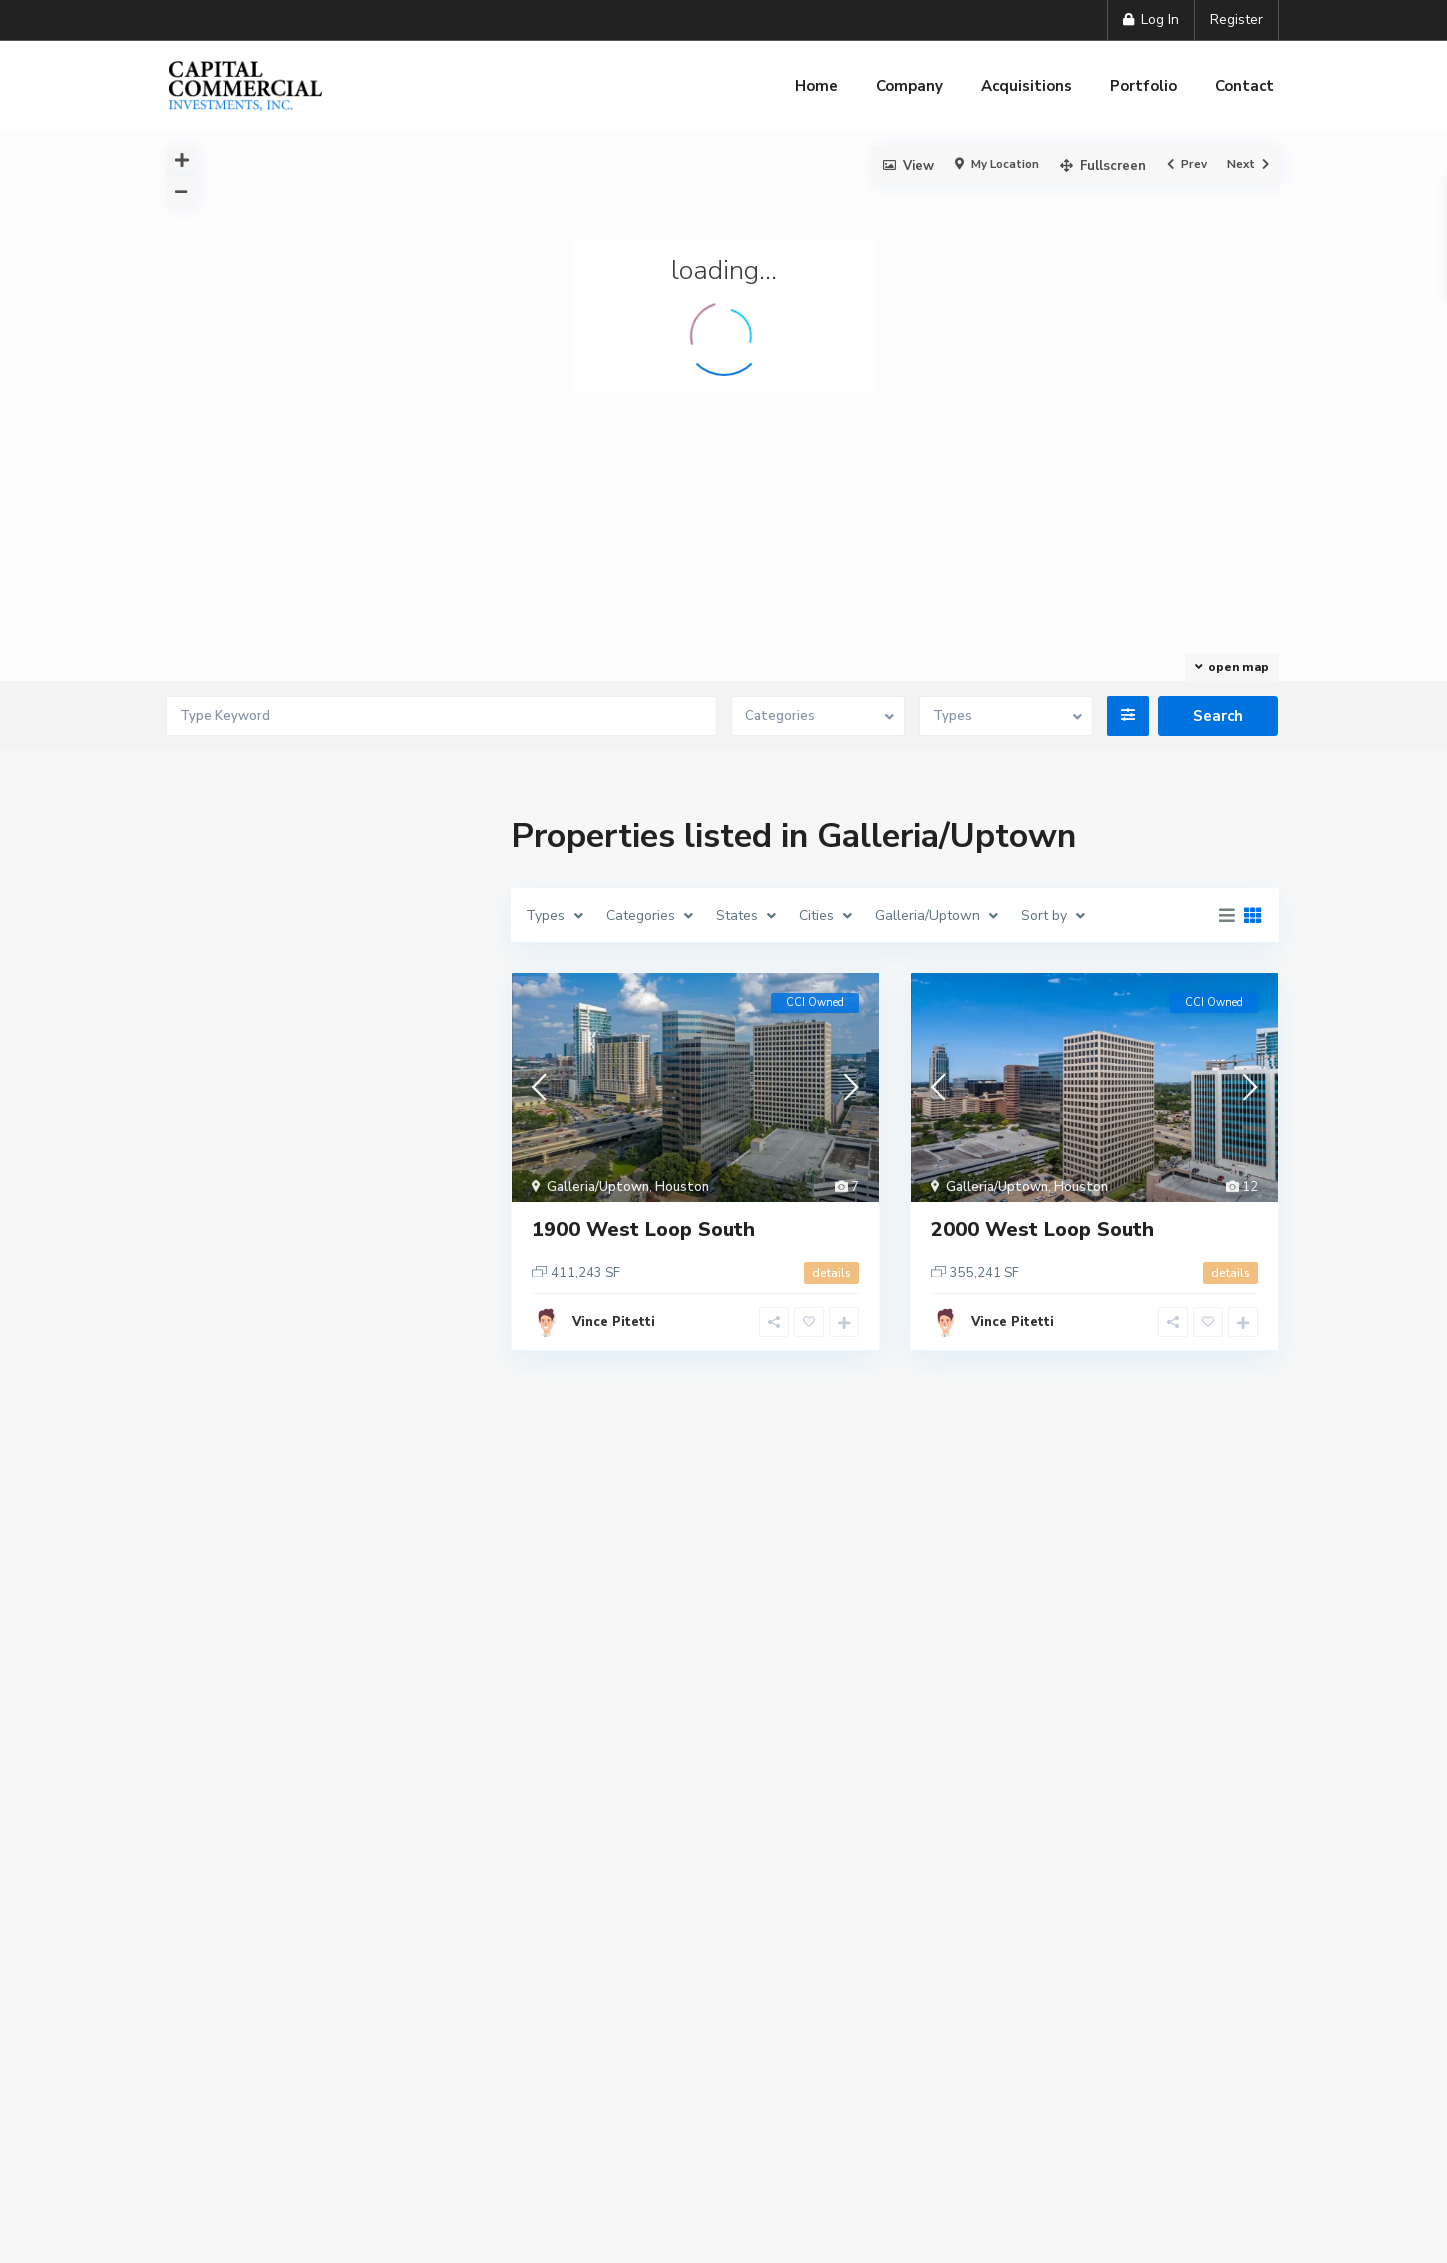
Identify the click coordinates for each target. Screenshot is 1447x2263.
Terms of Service (715, 2088)
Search (325, 1847)
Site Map (829, 2088)
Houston (682, 1187)
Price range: (236, 1739)
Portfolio (1143, 86)
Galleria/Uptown (598, 1187)
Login (324, 1020)
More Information (232, 2213)
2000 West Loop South (1042, 1229)
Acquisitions (1026, 86)
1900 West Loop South (643, 1229)
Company (909, 86)
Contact (1244, 86)
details (831, 1273)
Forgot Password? (254, 1094)
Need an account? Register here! (293, 1072)
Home (816, 86)
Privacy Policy (582, 2088)
